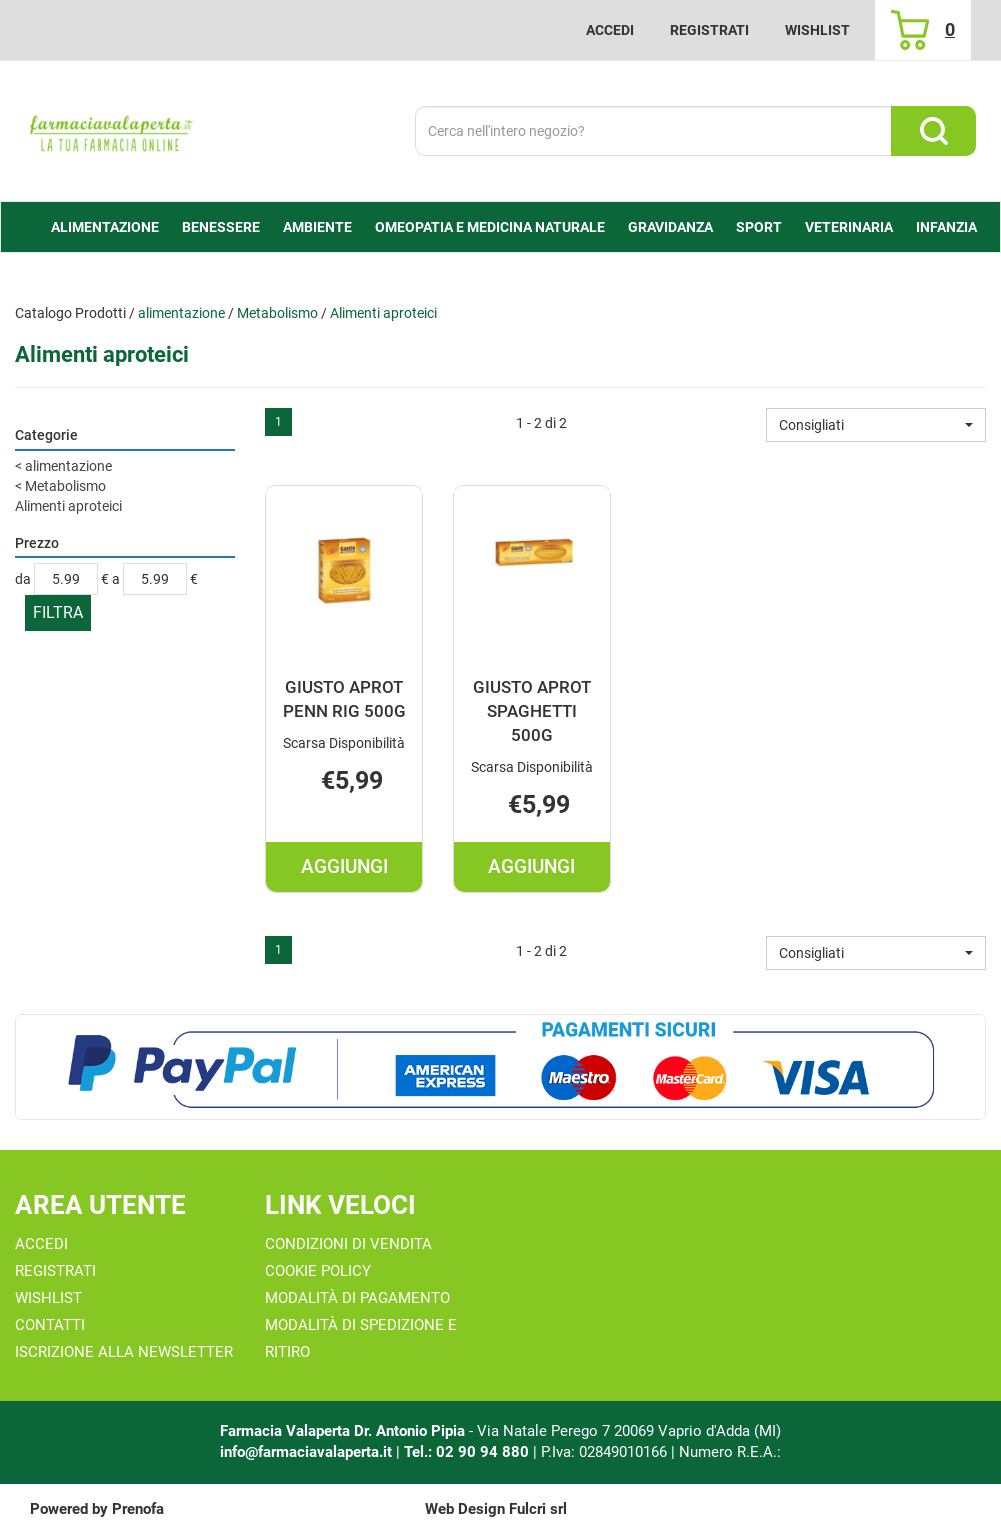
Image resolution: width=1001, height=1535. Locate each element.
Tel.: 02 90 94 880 (468, 1452)
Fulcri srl (538, 1509)
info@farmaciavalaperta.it (306, 1452)
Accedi (610, 30)
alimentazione (105, 227)
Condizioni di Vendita (348, 1244)
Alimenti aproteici (68, 506)
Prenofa (138, 1509)
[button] (876, 425)
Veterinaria (849, 227)
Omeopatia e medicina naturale (490, 227)
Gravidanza (670, 227)
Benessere (221, 227)
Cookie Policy (318, 1271)
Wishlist (817, 30)
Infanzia (946, 227)
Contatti (50, 1325)
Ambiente (317, 227)
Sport (759, 227)
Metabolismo (277, 313)
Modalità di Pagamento (357, 1298)
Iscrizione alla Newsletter (124, 1352)
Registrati (709, 30)
